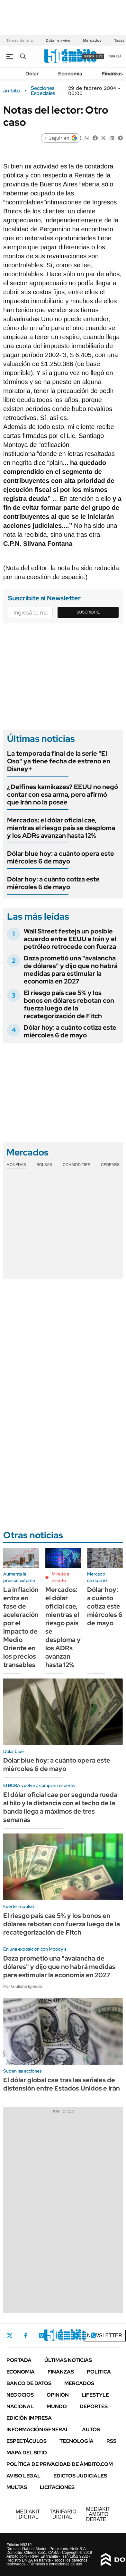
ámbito (11, 90)
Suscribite (88, 612)
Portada (19, 2360)
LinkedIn (58, 2335)
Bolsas (44, 1165)
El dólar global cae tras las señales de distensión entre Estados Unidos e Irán (61, 2084)
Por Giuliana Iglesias (23, 1986)
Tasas (119, 40)
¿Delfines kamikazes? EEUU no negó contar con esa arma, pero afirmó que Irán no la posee (62, 794)
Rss (111, 2441)
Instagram (41, 2335)
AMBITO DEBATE (98, 2514)
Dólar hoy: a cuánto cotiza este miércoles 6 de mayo (53, 883)
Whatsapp (93, 2335)
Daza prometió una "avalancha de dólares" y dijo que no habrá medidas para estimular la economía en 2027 (71, 969)
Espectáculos (26, 2441)
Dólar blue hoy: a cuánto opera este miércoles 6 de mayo (60, 857)
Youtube (76, 2335)
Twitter (9, 2335)
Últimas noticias (68, 2360)
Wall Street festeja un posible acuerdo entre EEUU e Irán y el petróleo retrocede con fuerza (70, 939)
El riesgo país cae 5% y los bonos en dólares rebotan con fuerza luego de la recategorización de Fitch (69, 1004)
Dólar (32, 73)
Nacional (20, 2406)
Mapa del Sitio (26, 2452)
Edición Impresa (29, 2418)
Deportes (94, 2406)
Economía (70, 73)
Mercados (92, 40)
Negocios (20, 2394)
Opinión (58, 2394)
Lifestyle (95, 2394)
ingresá (115, 56)
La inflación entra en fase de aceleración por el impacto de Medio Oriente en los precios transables (21, 1627)
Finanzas (112, 73)
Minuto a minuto (60, 1577)
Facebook (25, 2335)
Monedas (16, 1165)
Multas (16, 2487)
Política (99, 2371)
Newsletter (104, 2335)
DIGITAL (28, 2514)
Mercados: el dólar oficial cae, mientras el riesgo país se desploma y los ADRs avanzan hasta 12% (61, 828)
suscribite (93, 56)
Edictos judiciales (80, 2475)
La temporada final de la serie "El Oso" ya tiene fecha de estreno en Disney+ (58, 761)
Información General (37, 2429)
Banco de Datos (28, 2383)
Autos (91, 2429)
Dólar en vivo (58, 40)
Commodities (76, 1165)
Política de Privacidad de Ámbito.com (59, 2464)
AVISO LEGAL (23, 2475)
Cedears (110, 1165)
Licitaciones (57, 2487)
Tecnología (76, 2441)
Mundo (57, 2406)
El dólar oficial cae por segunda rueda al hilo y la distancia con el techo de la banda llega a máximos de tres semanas (60, 1807)
